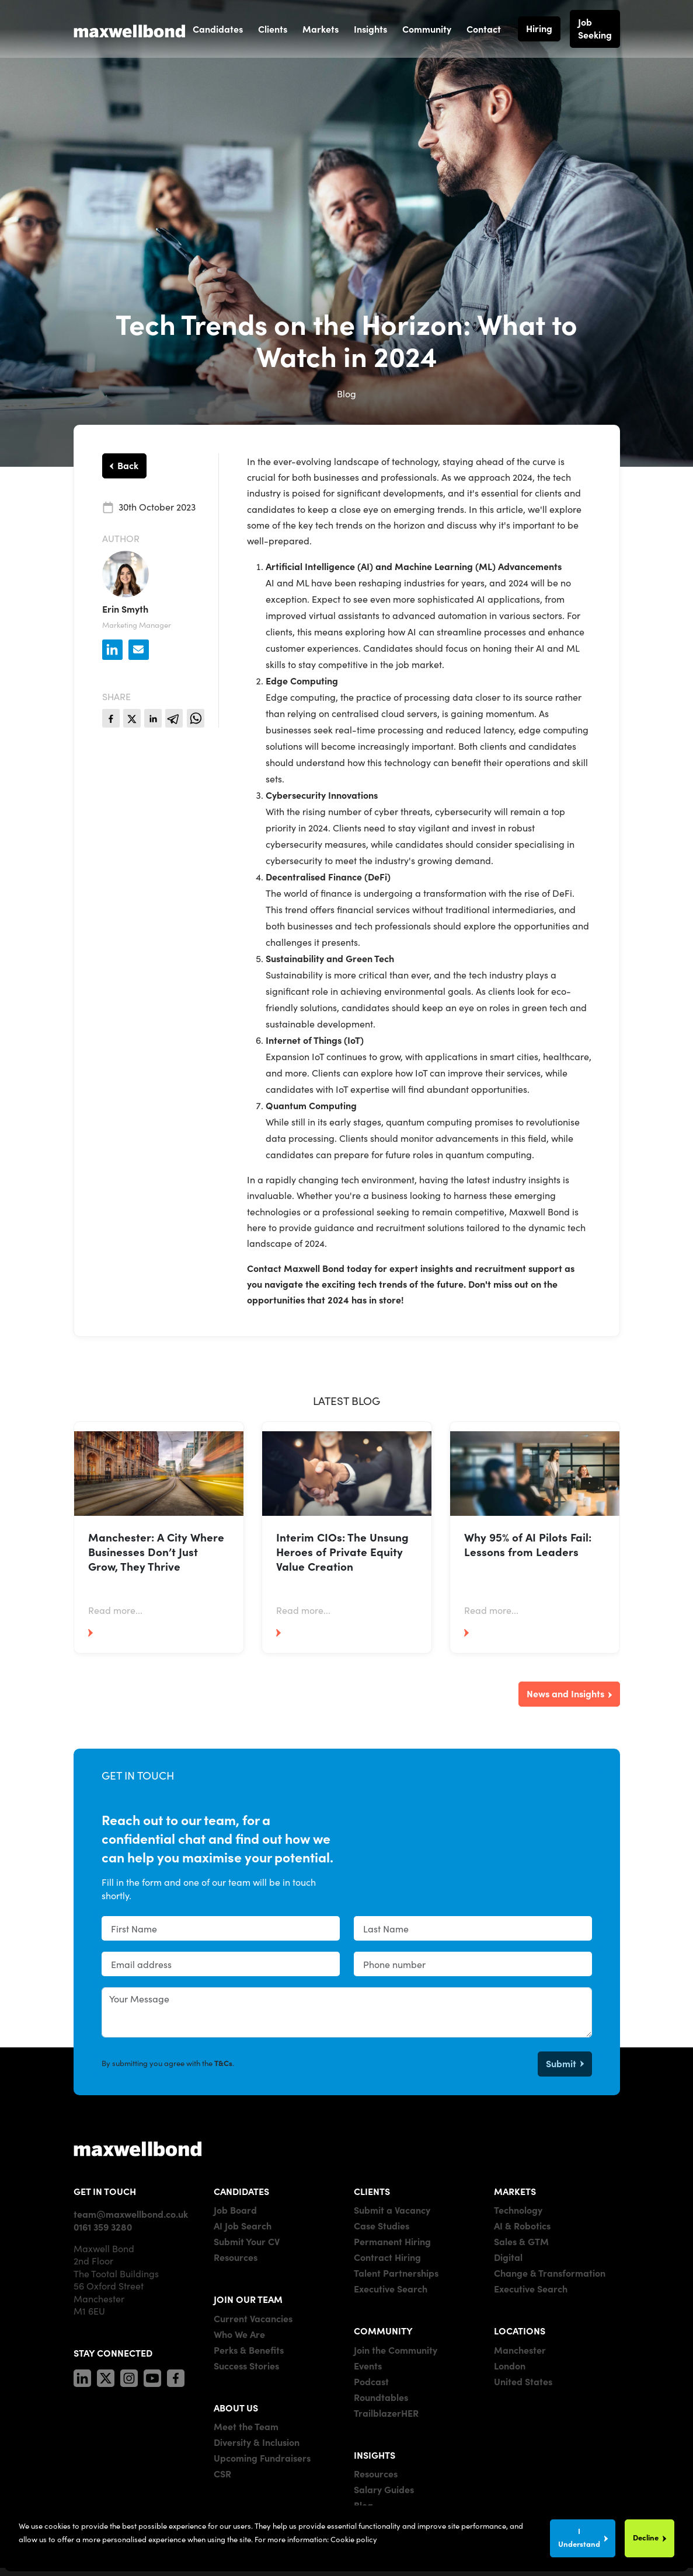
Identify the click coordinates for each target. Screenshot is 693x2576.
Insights (370, 28)
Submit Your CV (247, 2241)
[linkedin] (153, 718)
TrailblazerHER (386, 2412)
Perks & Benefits (249, 2349)
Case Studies (381, 2225)
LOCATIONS (519, 2330)
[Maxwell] (138, 2148)
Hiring (539, 28)
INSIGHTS (374, 2454)
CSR (222, 2473)
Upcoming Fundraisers (262, 2457)
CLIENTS (372, 2190)
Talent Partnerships (396, 2272)
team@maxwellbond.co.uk (131, 2213)
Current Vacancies (253, 2318)
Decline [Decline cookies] (646, 2537)
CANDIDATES (241, 2190)
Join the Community (395, 2349)
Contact (483, 28)
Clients (272, 28)
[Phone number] (473, 1964)
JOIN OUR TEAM (248, 2298)
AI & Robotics (522, 2225)
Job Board (235, 2209)
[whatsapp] (195, 718)
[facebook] (111, 718)
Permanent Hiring (392, 2241)
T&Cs (223, 2062)
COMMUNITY (383, 2330)
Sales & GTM (521, 2241)
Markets (320, 28)
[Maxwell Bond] (130, 28)
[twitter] (132, 718)
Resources (235, 2256)
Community (426, 28)
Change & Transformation (549, 2272)
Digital (508, 2256)
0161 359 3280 (103, 2226)
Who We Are (239, 2333)
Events (368, 2365)
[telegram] (174, 718)
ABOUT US (236, 2407)
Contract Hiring (387, 2256)
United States (523, 2381)
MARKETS (515, 2190)
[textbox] (221, 1928)
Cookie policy (353, 2538)
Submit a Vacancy (392, 2209)
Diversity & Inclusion (257, 2441)
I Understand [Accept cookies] (579, 2537)
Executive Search (390, 2288)
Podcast (371, 2381)
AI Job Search (242, 2225)
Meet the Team (246, 2426)
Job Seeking (595, 28)
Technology (518, 2209)
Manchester (520, 2349)
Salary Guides (384, 2489)
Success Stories (246, 2365)
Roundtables (381, 2396)
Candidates (218, 28)
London (509, 2365)
